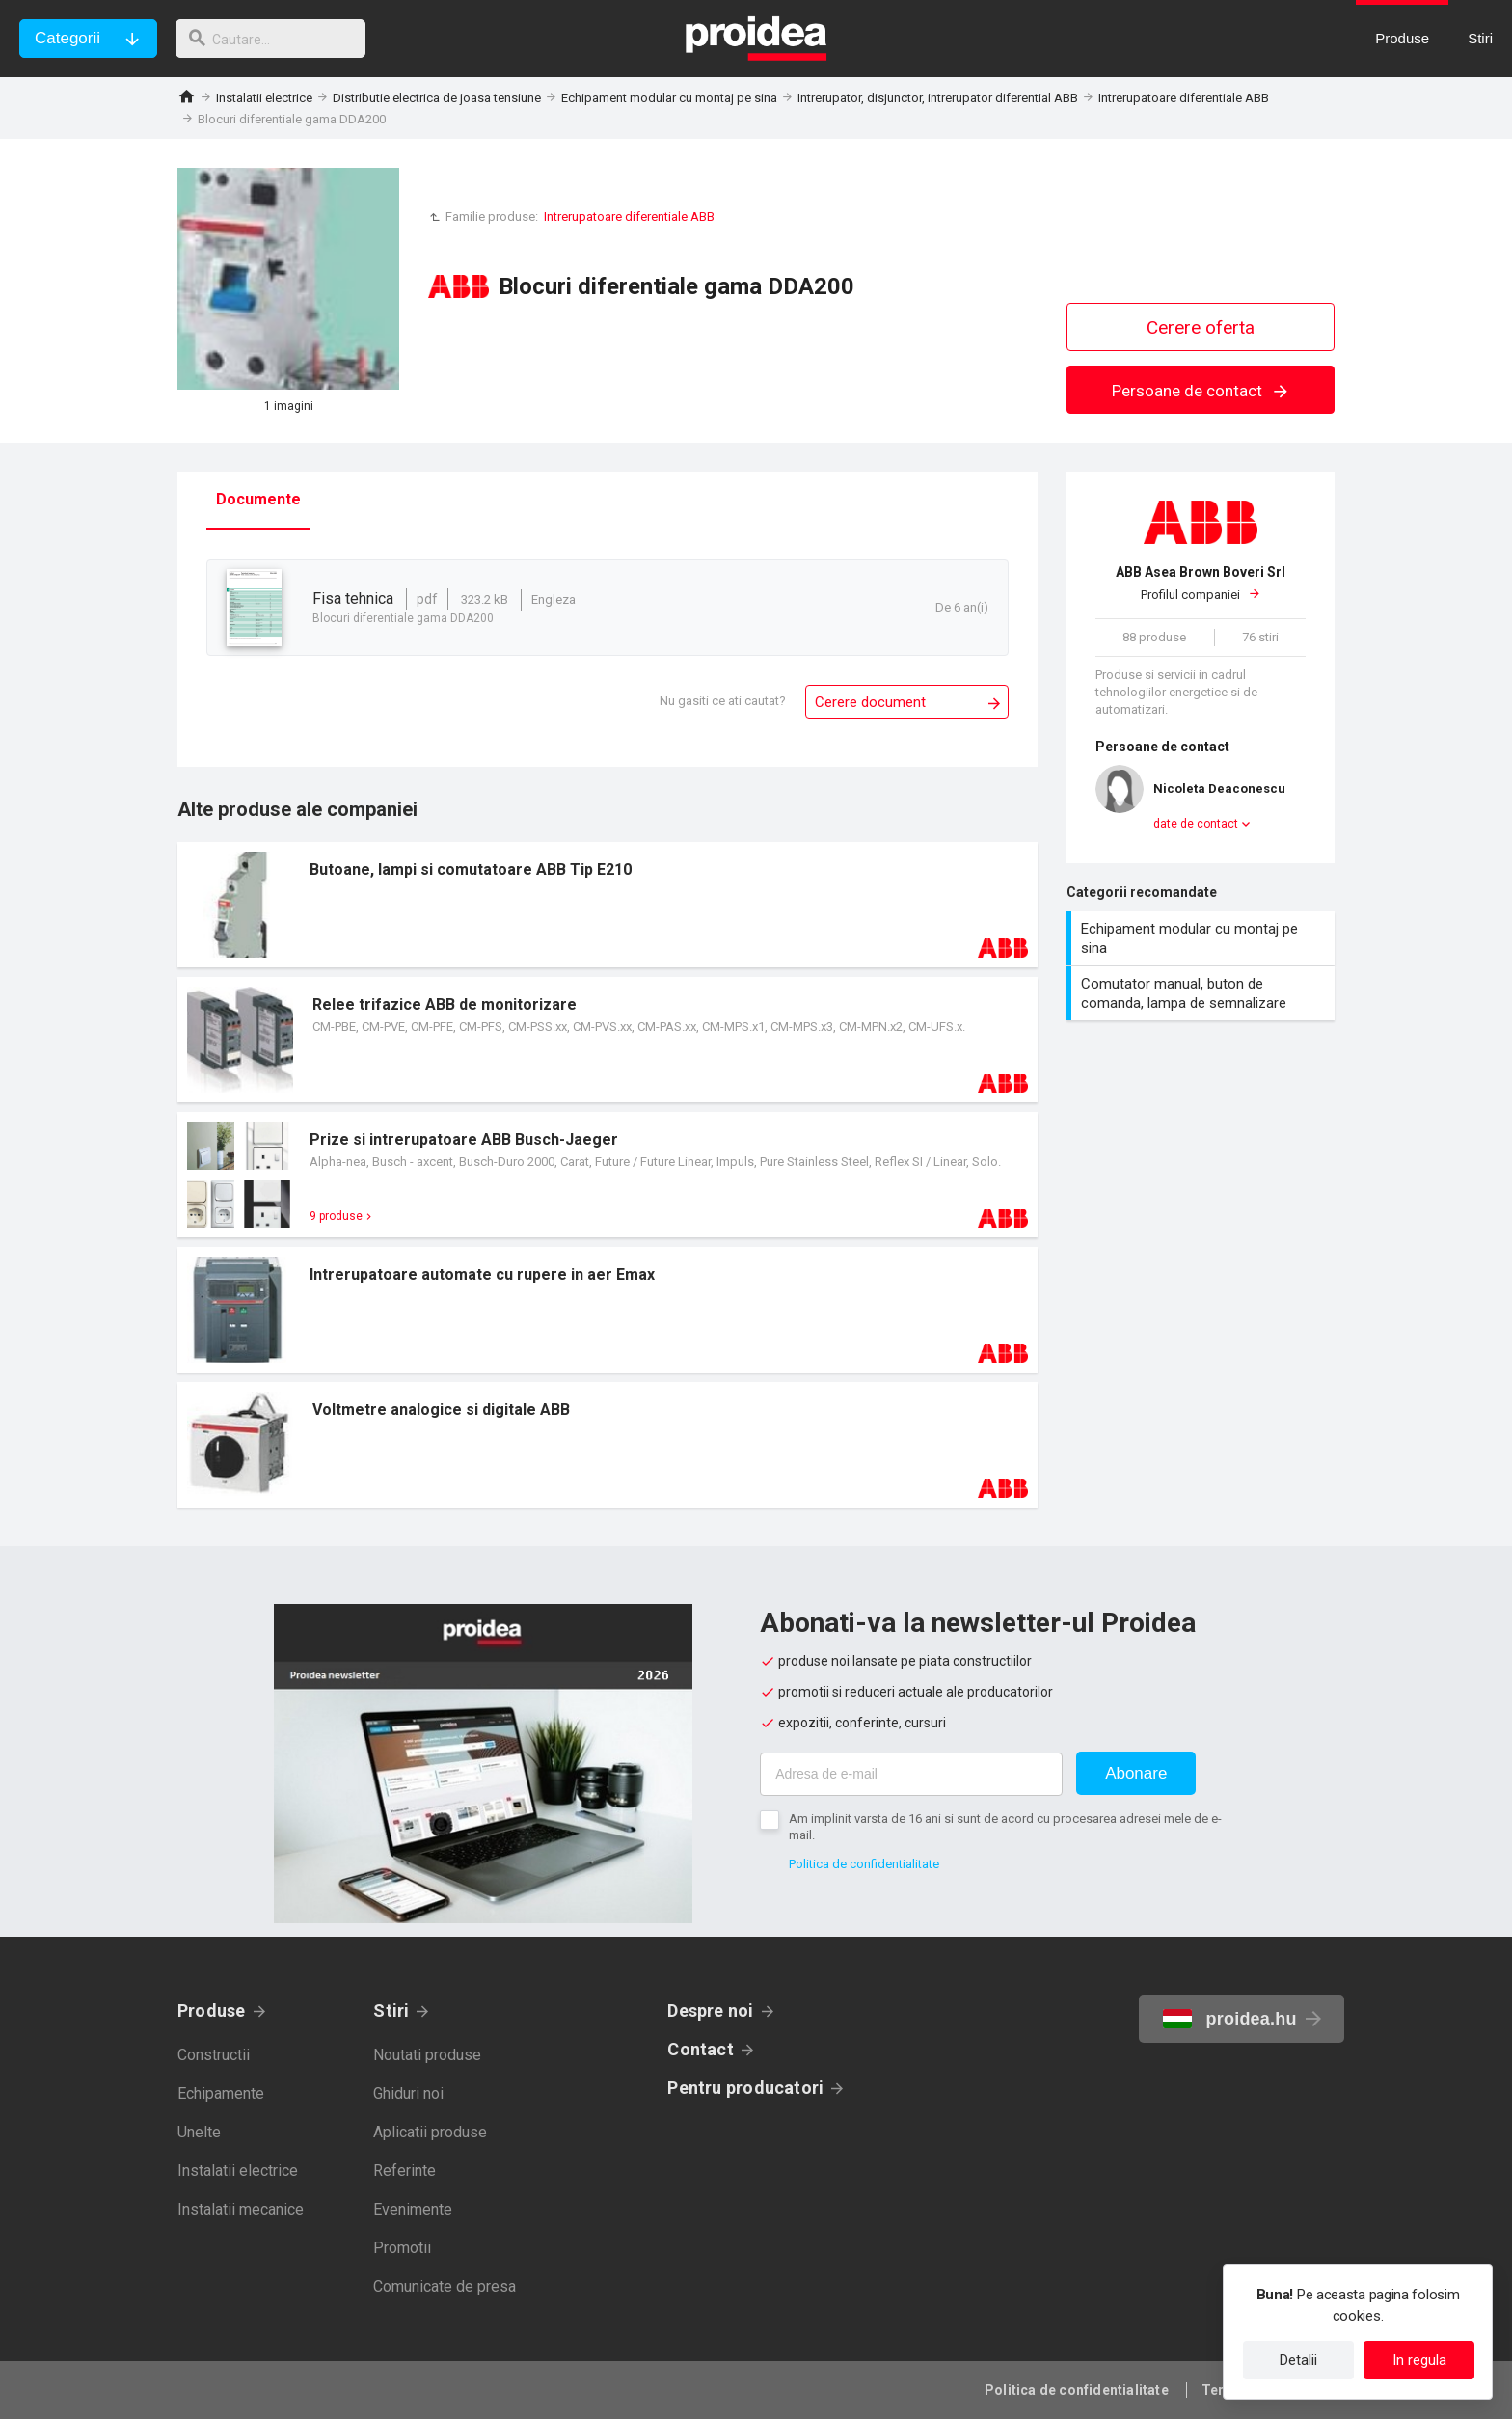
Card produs (607, 904)
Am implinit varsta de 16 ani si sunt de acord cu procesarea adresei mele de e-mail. (1005, 1826)
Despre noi (710, 2010)
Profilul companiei (1200, 582)
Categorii (67, 38)
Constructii (213, 2055)
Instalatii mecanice (240, 2209)
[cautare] (277, 38)
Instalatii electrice (264, 98)
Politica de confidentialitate (864, 1864)
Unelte (199, 2132)
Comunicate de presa (444, 2286)
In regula (1419, 2360)
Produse (211, 2010)
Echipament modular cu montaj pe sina (669, 98)
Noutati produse (427, 2055)
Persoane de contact (1201, 390)
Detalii (1298, 2360)
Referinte (404, 2170)
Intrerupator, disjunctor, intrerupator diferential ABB (937, 98)
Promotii (402, 2248)
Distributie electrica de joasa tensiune (437, 98)
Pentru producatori (745, 2088)
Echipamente (220, 2093)
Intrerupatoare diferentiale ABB (1183, 98)
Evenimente (412, 2209)
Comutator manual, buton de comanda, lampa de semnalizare (1203, 993)
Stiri (391, 2010)
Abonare (1136, 1773)
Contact (700, 2049)
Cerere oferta (1201, 327)
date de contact (1195, 823)
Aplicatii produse (430, 2132)
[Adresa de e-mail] (911, 1774)
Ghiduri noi (408, 2093)
